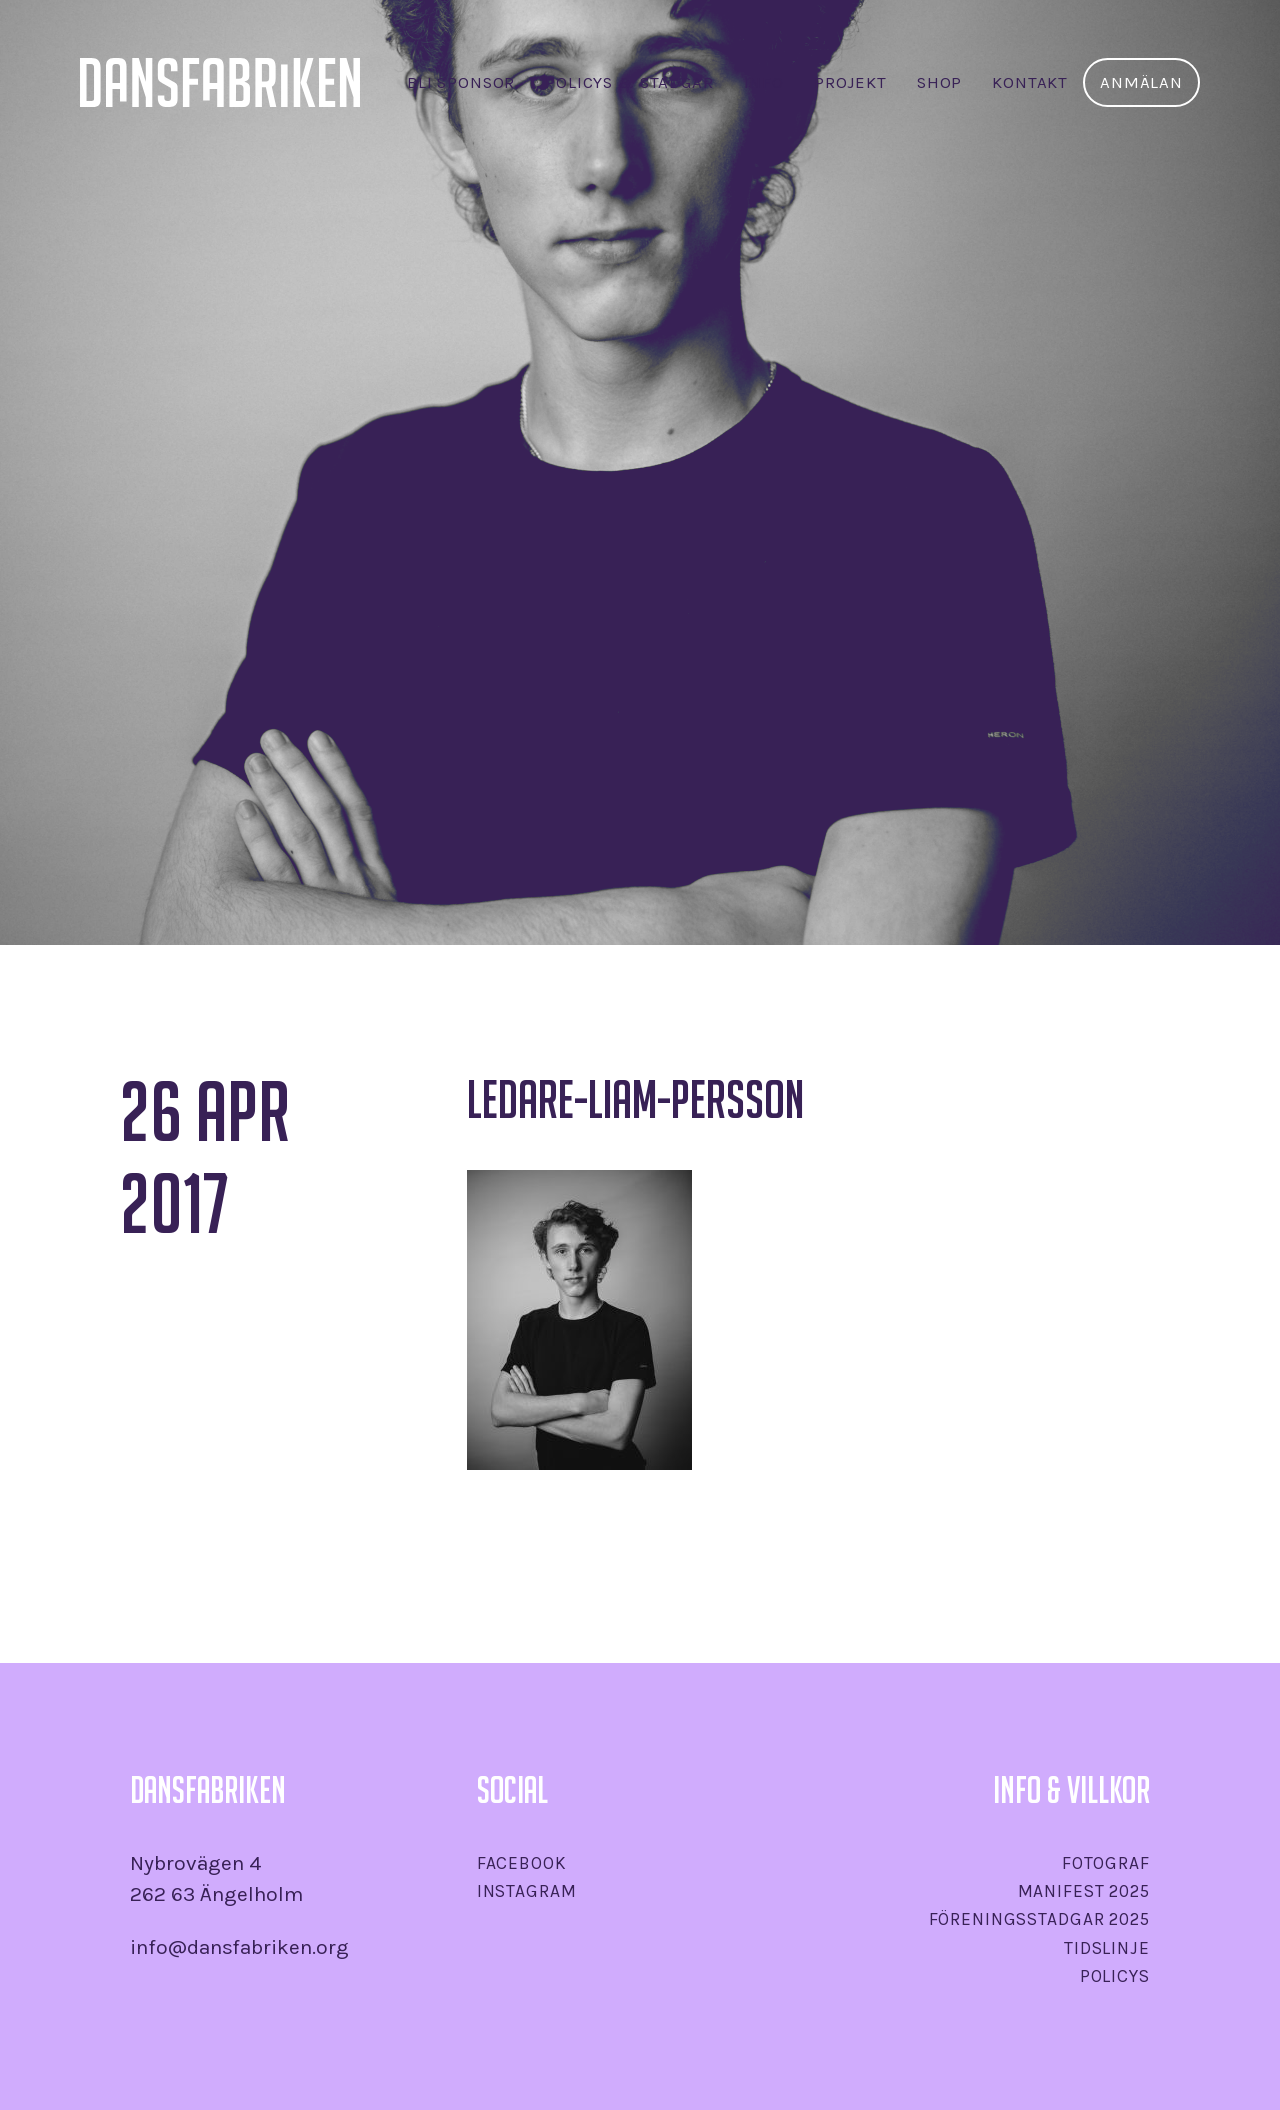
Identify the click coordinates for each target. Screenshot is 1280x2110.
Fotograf (1106, 1863)
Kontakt (1030, 82)
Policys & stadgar (629, 82)
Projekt (850, 82)
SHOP (939, 82)
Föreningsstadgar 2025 (1039, 1919)
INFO (764, 82)
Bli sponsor (461, 82)
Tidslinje (1107, 1948)
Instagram (527, 1891)
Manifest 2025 (1084, 1891)
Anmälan (1141, 82)
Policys (1115, 1976)
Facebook (522, 1863)
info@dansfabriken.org (239, 1947)
